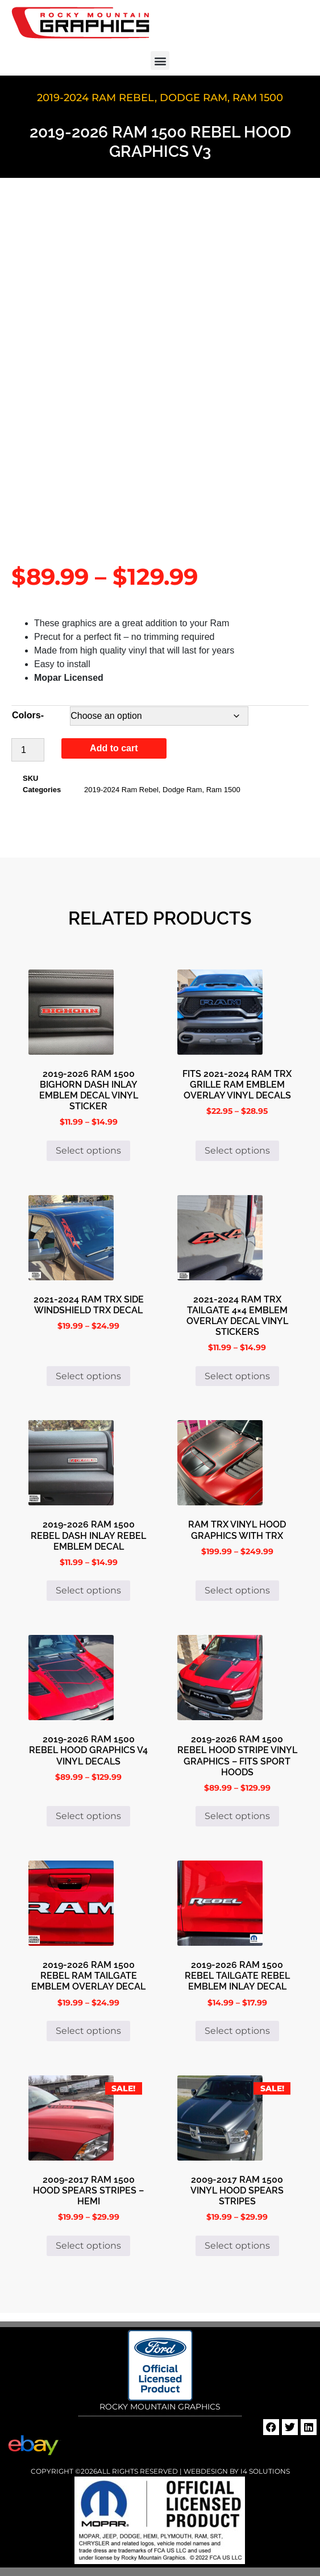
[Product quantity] (27, 749)
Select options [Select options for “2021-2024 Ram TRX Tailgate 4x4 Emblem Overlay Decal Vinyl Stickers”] (237, 1376)
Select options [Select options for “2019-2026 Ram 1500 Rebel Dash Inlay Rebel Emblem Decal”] (88, 1590)
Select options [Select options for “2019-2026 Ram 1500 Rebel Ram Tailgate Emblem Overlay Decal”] (88, 2030)
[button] (160, 60)
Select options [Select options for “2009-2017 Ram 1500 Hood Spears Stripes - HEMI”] (88, 2245)
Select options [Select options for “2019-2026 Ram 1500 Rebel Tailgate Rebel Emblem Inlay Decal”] (237, 2030)
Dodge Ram (193, 97)
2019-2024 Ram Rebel (96, 97)
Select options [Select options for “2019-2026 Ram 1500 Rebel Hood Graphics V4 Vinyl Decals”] (88, 1816)
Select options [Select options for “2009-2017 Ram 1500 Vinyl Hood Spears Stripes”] (237, 2245)
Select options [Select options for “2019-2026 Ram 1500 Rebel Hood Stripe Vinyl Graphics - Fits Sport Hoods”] (237, 1816)
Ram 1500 (257, 97)
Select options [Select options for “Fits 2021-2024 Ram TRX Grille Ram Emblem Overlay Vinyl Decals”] (237, 1150)
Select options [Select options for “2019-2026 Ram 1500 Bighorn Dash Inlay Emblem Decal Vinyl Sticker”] (88, 1150)
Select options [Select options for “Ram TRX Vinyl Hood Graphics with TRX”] (237, 1590)
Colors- (28, 715)
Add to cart (114, 748)
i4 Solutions (264, 2471)
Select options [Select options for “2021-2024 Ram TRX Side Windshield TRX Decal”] (88, 1376)
